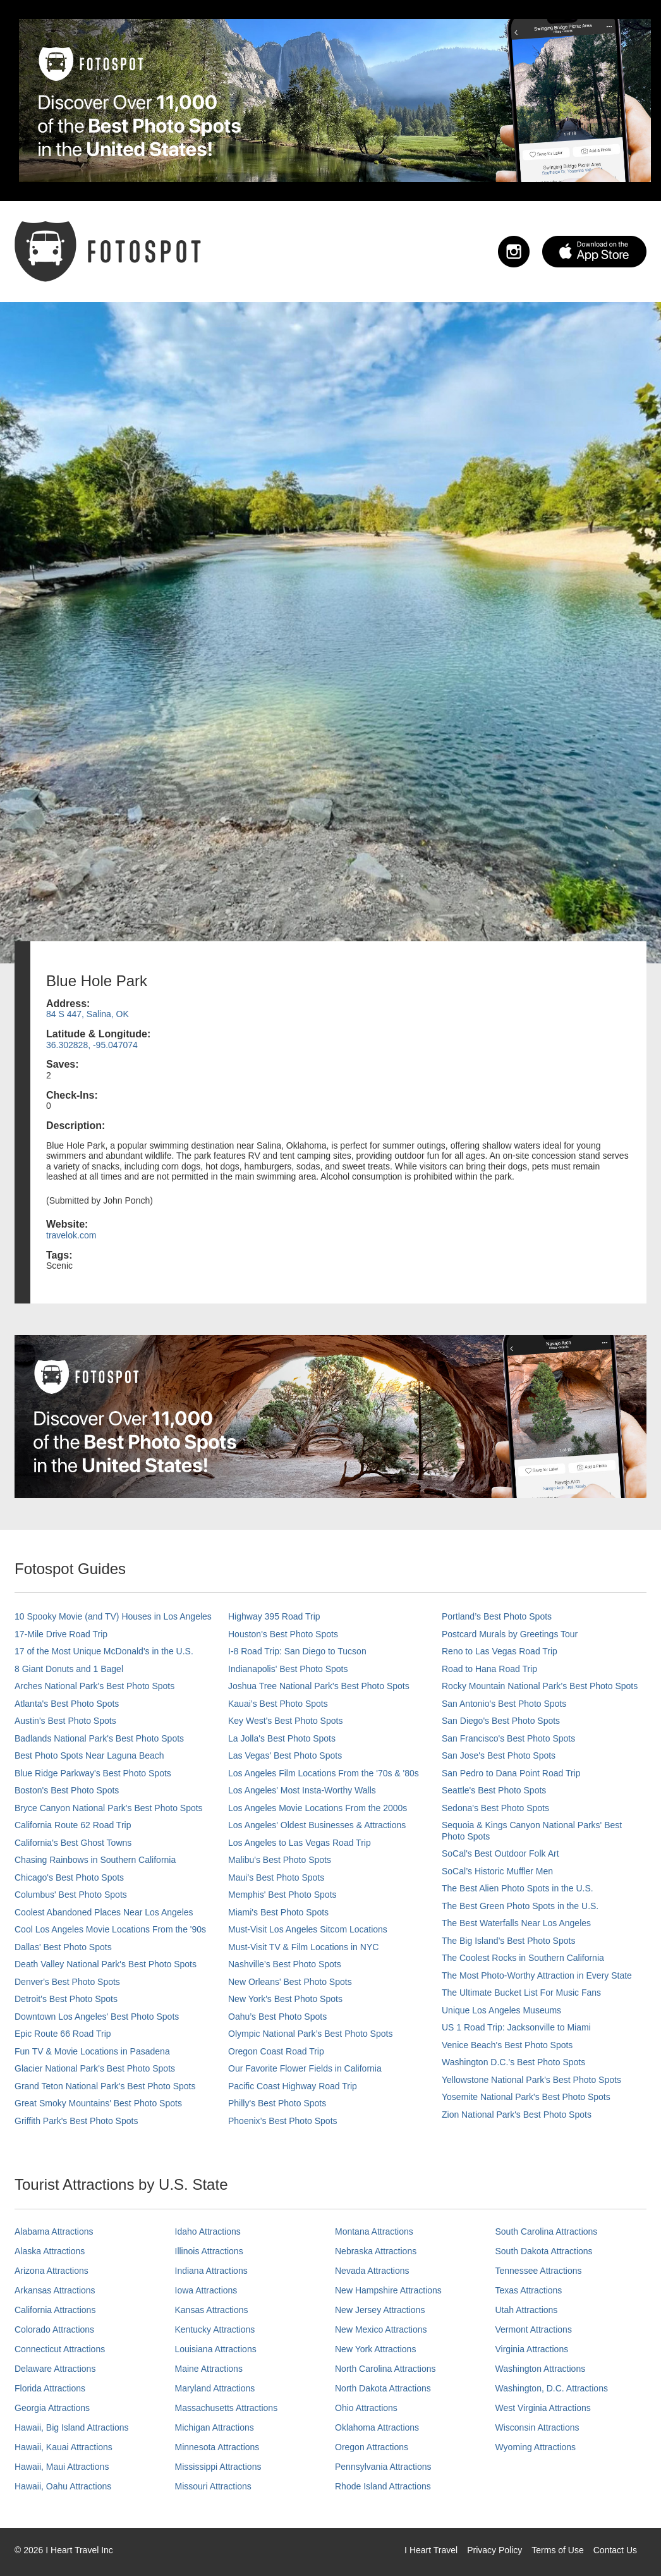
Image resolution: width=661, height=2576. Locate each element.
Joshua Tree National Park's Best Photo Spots (318, 1686)
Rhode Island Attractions (383, 2486)
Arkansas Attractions (55, 2290)
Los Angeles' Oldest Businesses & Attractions (317, 1825)
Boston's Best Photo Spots (67, 1790)
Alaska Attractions (50, 2251)
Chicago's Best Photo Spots (69, 1877)
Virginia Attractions (532, 2349)
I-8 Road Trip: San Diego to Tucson (297, 1651)
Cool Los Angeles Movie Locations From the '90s (110, 1929)
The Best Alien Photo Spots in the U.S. (517, 1888)
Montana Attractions (374, 2231)
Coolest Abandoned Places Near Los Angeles (104, 1912)
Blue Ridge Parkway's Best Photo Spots (93, 1773)
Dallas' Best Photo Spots (63, 1947)
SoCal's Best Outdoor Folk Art (500, 1853)
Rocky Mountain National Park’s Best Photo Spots (540, 1686)
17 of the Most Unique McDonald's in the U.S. (104, 1651)
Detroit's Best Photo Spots (66, 1999)
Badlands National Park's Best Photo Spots (99, 1738)
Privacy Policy (494, 2550)
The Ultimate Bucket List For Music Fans (521, 1992)
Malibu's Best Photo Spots (279, 1860)
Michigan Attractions (214, 2427)
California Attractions (55, 2310)
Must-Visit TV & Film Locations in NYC (303, 1947)
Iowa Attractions (206, 2290)
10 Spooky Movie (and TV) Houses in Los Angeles (113, 1616)
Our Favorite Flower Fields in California (305, 2068)
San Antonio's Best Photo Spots (504, 1704)
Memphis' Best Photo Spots (282, 1894)
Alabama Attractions (54, 2231)
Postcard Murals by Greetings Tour (510, 1634)
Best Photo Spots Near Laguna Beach (89, 1755)
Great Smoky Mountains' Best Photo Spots (98, 2103)
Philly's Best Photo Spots (277, 2103)
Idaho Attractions (208, 2231)
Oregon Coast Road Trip (276, 2051)
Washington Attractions (540, 2369)
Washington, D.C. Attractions (551, 2388)
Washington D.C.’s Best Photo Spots (513, 2062)
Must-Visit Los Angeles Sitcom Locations (307, 1929)
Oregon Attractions (371, 2447)
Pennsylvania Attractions (383, 2467)
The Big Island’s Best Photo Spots (508, 1941)
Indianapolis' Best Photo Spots (288, 1669)
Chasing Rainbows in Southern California (95, 1860)
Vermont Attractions (533, 2329)
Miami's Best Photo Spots (278, 1912)
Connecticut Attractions (60, 2349)
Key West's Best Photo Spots (285, 1721)
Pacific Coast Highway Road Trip (292, 2086)
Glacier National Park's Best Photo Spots (95, 2068)
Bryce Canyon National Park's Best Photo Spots (109, 1808)
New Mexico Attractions (381, 2329)
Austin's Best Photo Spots (65, 1721)
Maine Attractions (209, 2369)
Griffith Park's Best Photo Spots (76, 2121)
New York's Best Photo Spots (285, 1999)
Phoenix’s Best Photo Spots (282, 2121)
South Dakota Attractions (544, 2251)
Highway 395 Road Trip (274, 1616)
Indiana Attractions (211, 2271)
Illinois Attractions (209, 2251)
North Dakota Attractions (383, 2388)
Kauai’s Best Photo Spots (278, 1704)
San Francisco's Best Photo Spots (508, 1738)
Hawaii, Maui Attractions (62, 2467)
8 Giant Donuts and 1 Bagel (69, 1669)
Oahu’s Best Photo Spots (277, 2016)
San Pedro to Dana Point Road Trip (511, 1773)
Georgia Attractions (52, 2408)
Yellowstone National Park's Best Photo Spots (531, 2080)
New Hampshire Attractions (388, 2290)
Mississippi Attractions (218, 2467)
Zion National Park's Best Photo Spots (516, 2114)
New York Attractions (375, 2349)
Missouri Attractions (213, 2486)
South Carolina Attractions (546, 2231)
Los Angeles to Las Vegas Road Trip (299, 1843)
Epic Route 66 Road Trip (63, 2034)
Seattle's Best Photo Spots (494, 1790)
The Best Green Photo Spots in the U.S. (520, 1906)
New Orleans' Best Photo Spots (290, 1982)
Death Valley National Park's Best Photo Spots (106, 1964)
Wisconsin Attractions (537, 2427)
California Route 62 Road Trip (73, 1825)
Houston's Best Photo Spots (283, 1634)
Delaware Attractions (55, 2369)
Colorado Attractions (54, 2329)
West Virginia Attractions (543, 2408)
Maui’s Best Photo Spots (276, 1877)
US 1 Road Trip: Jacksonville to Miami (516, 2027)
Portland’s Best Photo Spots (497, 1616)
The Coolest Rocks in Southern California (523, 1958)
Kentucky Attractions (215, 2329)
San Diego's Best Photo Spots (501, 1721)
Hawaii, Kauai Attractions (63, 2447)
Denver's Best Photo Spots (67, 1982)
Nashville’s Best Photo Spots (284, 1964)
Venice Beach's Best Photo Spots (507, 2045)
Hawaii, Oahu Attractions (63, 2486)
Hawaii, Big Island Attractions (72, 2427)
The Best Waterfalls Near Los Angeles (516, 1923)
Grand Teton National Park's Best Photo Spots (105, 2086)
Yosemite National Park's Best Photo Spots (526, 2097)
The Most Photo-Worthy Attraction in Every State (537, 1975)
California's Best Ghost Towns (73, 1843)
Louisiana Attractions (216, 2349)
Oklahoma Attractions (377, 2427)
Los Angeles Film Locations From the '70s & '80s (323, 1773)
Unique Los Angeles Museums (501, 2010)
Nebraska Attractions (375, 2251)
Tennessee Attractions (538, 2271)
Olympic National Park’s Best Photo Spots (310, 2034)
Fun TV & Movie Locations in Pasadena (92, 2051)
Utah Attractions (526, 2310)
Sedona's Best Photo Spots (495, 1808)
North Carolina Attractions (385, 2369)
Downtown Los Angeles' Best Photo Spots (97, 2016)
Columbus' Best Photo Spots (71, 1894)
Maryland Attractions (215, 2388)
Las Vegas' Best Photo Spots (285, 1755)
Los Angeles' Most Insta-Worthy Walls (302, 1790)
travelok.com (71, 1235)
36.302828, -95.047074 (92, 1045)
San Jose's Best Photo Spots (498, 1755)
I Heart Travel (431, 2550)
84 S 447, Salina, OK (87, 1014)
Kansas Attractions (211, 2310)
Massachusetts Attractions (226, 2408)
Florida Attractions (50, 2388)
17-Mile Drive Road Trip (61, 1634)
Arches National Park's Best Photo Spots (94, 1686)
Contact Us (615, 2550)
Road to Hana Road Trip (489, 1669)
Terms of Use (557, 2550)
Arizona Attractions (51, 2271)
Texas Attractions (528, 2290)
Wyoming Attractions (535, 2447)
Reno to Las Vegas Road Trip (499, 1651)
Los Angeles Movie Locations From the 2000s (317, 1808)
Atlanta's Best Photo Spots (67, 1704)
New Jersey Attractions (380, 2310)
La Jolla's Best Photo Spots (282, 1738)
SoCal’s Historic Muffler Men (497, 1871)
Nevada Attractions (372, 2271)
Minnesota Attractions (217, 2447)
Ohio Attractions (366, 2408)
